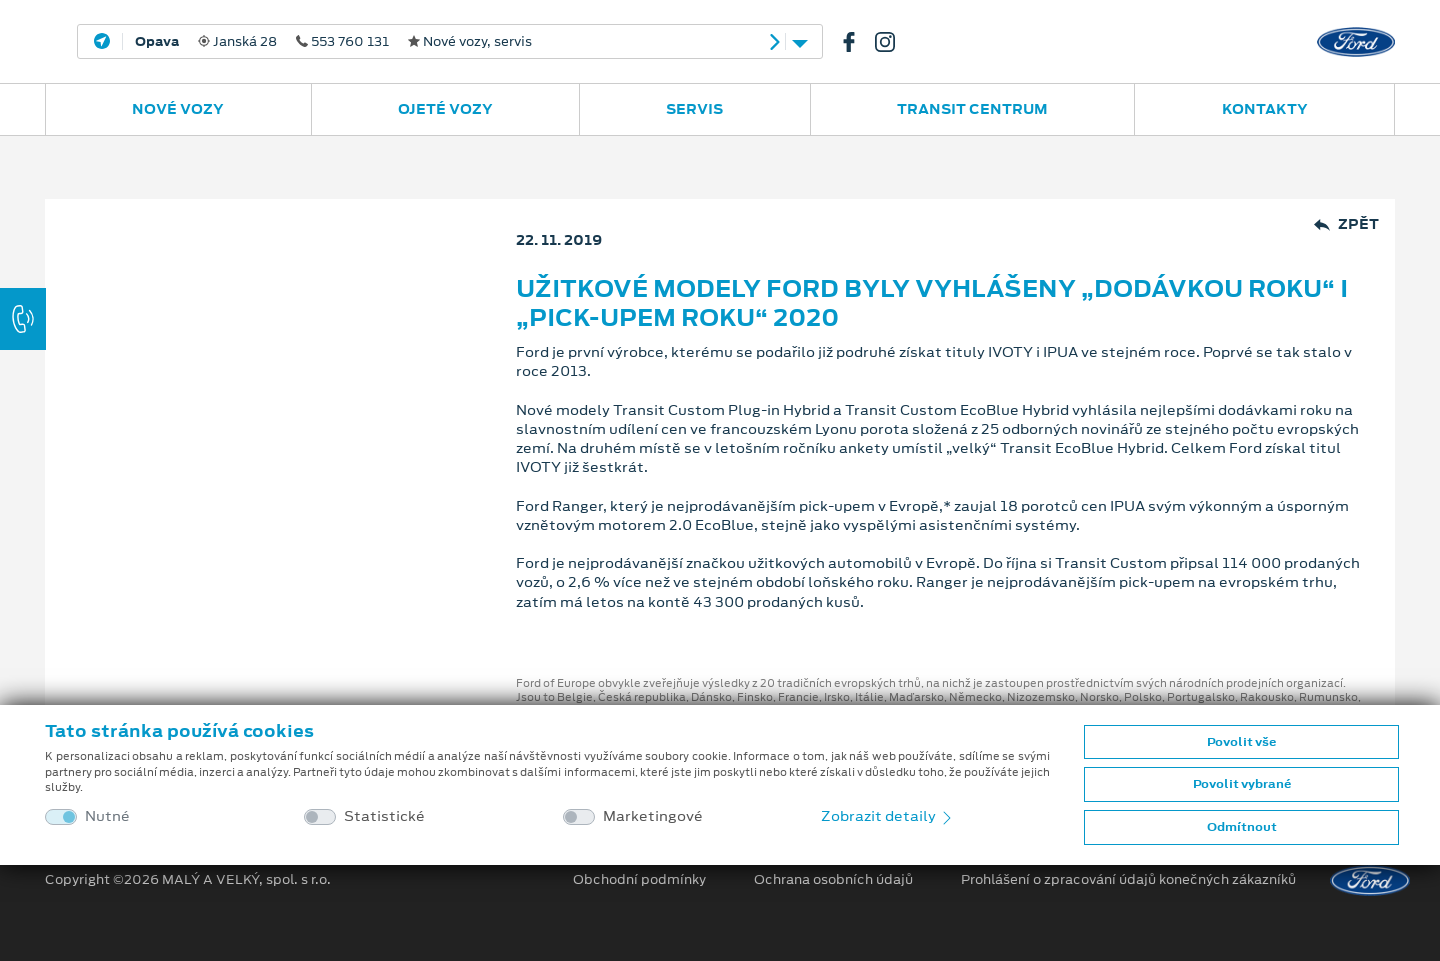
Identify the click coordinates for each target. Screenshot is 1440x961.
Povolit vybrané (1242, 784)
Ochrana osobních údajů (833, 880)
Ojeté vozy (445, 109)
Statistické (384, 816)
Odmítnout (1242, 827)
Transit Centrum (972, 109)
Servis (694, 109)
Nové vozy (178, 109)
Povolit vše (1241, 742)
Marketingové (653, 816)
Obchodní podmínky (639, 880)
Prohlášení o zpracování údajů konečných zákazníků (1128, 880)
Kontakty (1265, 109)
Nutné (107, 816)
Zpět (1346, 224)
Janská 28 (333, 42)
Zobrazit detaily (888, 816)
